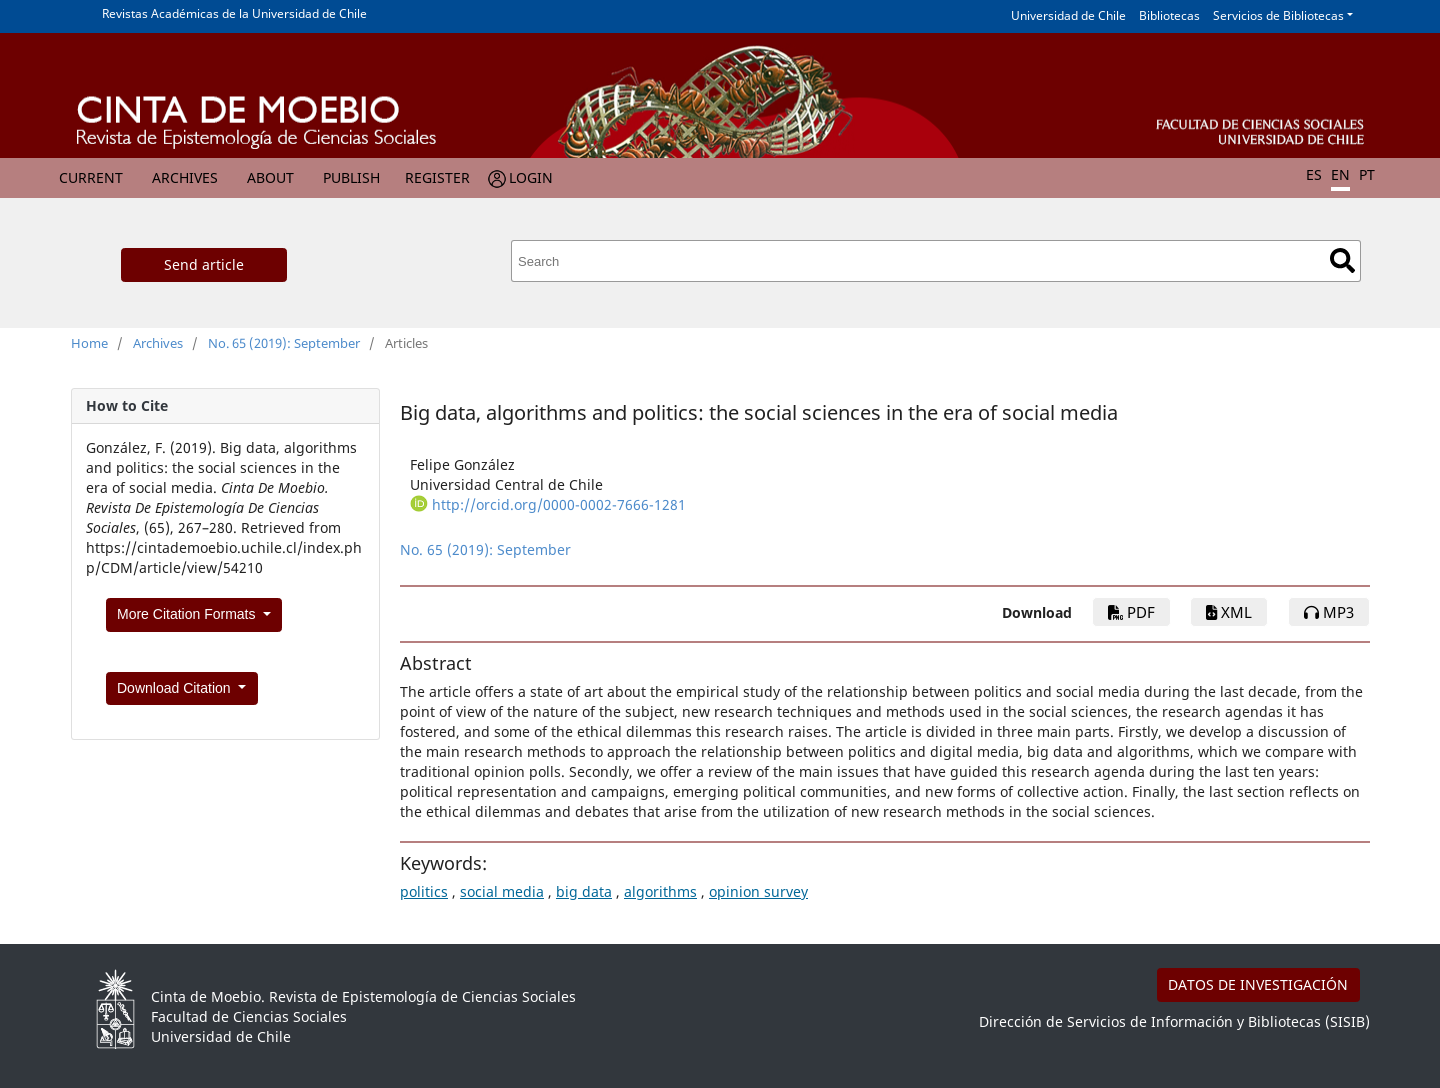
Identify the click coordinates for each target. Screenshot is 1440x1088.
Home (89, 343)
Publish (351, 177)
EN (1340, 174)
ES (1314, 174)
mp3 (1329, 612)
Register (437, 177)
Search (1342, 260)
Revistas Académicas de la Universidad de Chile (234, 13)
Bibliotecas (1169, 15)
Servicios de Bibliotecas (1278, 15)
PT (1367, 174)
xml (1229, 612)
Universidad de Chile (1068, 15)
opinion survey (758, 891)
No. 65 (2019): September (284, 343)
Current (91, 177)
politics (424, 891)
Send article (204, 264)
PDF (1131, 612)
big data (584, 891)
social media (502, 891)
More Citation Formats (188, 614)
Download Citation (176, 688)
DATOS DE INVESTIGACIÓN (1258, 984)
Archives (185, 177)
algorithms (660, 891)
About (270, 177)
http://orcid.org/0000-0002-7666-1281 (559, 504)
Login (531, 177)
